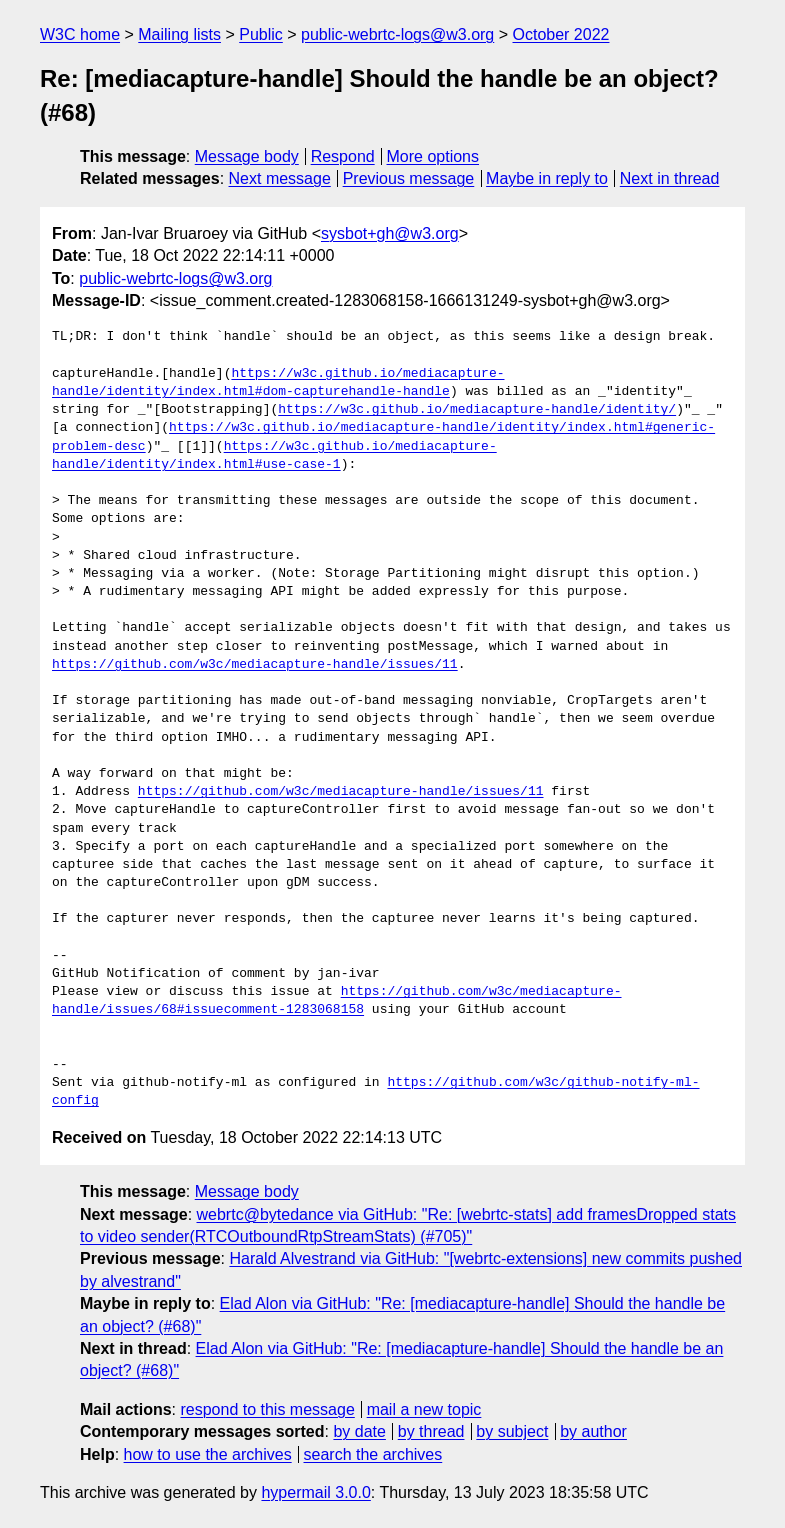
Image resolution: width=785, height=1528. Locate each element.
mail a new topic (424, 1409)
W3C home (80, 34)
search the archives (373, 1454)
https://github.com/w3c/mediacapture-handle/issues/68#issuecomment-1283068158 (336, 1001)
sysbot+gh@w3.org (390, 233)
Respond (343, 156)
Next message (280, 178)
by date (359, 1431)
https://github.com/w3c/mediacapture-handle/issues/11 (255, 665)
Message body (247, 156)
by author (593, 1431)
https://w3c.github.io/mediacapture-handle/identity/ (477, 410)
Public (261, 34)
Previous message (409, 178)
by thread (431, 1431)
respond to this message (267, 1409)
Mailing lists (179, 34)
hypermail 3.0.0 (315, 1492)
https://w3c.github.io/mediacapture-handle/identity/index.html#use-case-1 (274, 456)
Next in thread (670, 178)
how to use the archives (208, 1454)
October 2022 (561, 34)
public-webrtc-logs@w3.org (397, 34)
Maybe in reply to (547, 178)
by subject (512, 1431)
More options (433, 156)
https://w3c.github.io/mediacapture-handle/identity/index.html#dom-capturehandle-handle (278, 383)
